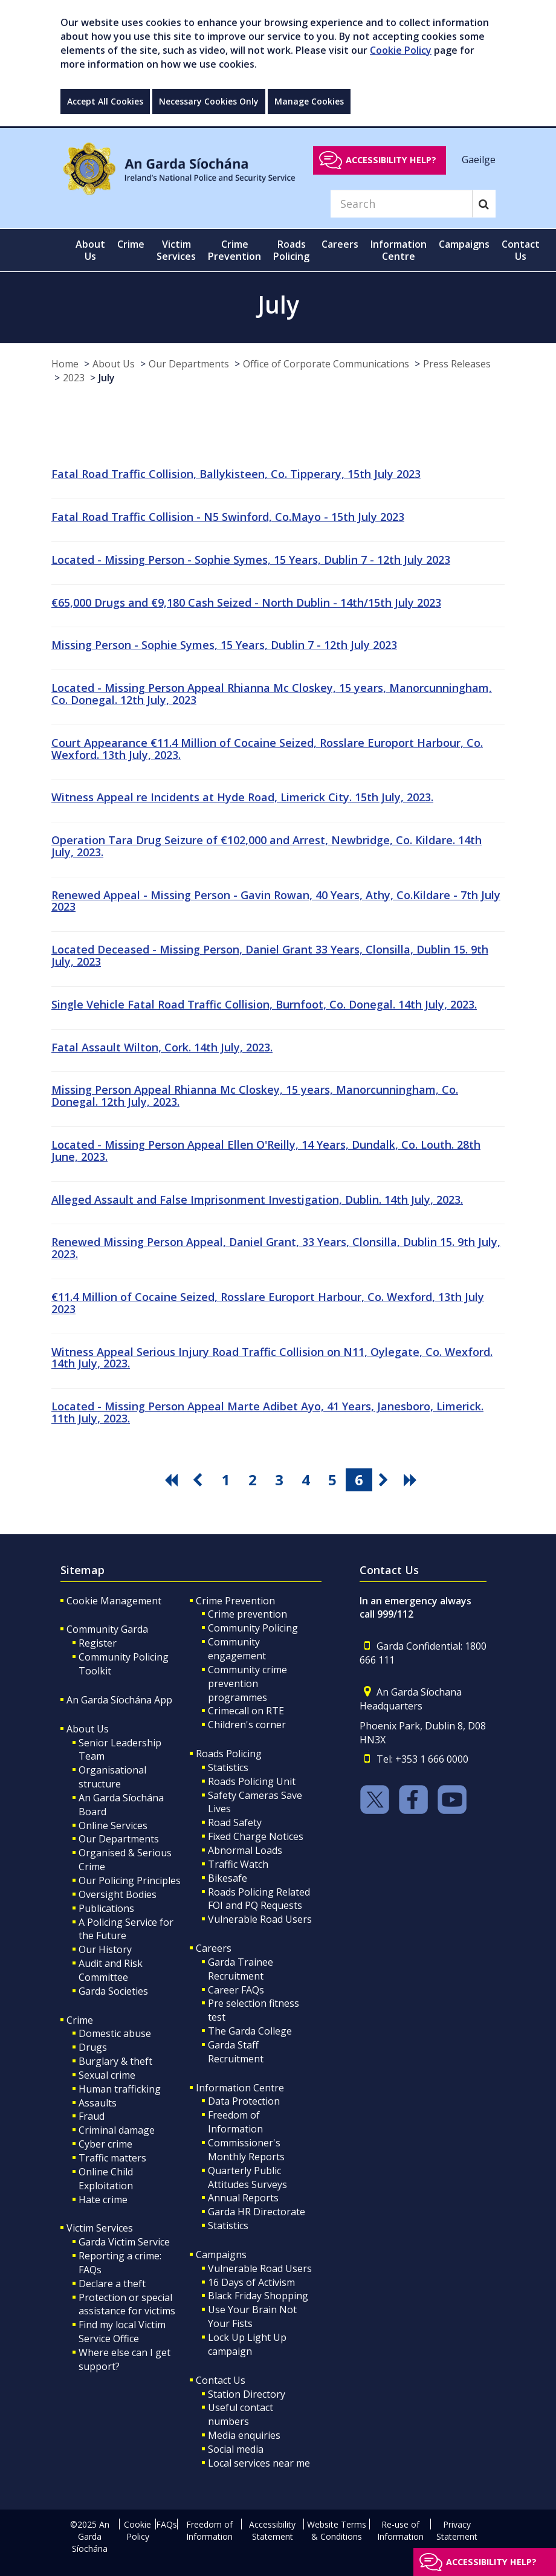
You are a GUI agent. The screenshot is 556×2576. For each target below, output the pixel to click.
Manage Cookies (309, 101)
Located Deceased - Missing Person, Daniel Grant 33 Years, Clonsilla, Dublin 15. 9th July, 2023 (269, 955)
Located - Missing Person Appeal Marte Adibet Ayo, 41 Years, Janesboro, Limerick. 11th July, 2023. (267, 1412)
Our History (105, 1949)
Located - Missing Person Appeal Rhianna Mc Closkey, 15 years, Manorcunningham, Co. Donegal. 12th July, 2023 (271, 693)
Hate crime (103, 2199)
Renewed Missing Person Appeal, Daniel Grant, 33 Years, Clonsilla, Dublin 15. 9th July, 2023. (275, 1248)
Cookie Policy (401, 50)
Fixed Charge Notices (255, 1836)
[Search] (401, 204)
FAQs (166, 2524)
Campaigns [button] (464, 244)
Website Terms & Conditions (336, 2530)
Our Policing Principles (130, 1880)
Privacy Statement (456, 2530)
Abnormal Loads (245, 1850)
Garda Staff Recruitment (235, 2051)
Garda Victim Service (124, 2241)
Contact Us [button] (521, 250)
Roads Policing (229, 1753)
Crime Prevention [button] (234, 250)
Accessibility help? (391, 160)
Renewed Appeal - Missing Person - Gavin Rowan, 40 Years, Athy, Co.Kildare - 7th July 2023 (275, 901)
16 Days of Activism (251, 2282)
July (107, 377)
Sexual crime (107, 2075)
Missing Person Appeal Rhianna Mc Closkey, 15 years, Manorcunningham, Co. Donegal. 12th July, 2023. (254, 1095)
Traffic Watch (238, 1864)
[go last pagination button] (412, 1479)
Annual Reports (243, 2197)
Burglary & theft (115, 2061)
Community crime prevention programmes (247, 1683)
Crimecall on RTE (246, 1710)
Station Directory (246, 2394)
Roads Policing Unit (252, 1781)
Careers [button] (340, 244)
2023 (74, 377)
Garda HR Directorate (256, 2211)
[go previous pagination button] (199, 1479)
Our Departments (189, 363)
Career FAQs (236, 1990)
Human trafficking (120, 2089)
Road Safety (235, 1822)
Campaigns (221, 2254)
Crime (79, 2020)
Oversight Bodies (118, 1894)
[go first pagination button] (172, 1479)
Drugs (93, 2047)
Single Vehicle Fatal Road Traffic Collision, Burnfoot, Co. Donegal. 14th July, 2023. (264, 1004)
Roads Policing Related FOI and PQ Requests (259, 1899)
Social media (235, 2449)
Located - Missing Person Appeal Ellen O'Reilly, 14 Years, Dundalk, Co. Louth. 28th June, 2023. (265, 1150)
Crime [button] (130, 244)
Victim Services (99, 2228)
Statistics (228, 1767)
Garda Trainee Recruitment (240, 1969)
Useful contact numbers (240, 2414)
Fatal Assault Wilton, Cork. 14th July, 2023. (162, 1047)
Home (65, 363)
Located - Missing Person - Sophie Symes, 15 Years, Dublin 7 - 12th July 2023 (250, 559)
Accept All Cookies (105, 101)
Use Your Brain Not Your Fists (252, 2316)
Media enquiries (244, 2435)
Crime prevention (247, 1614)
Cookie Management (113, 1600)
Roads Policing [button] (291, 250)
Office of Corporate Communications (326, 363)
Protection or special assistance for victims (127, 2304)
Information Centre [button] (398, 250)
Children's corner (247, 1724)
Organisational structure (112, 1776)
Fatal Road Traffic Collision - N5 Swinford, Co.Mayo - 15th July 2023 (227, 516)
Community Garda (107, 1629)
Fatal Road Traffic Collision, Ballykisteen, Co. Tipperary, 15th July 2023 (236, 473)
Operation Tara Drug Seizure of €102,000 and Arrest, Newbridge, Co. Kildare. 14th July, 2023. (266, 846)
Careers (213, 1948)
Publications (106, 1908)
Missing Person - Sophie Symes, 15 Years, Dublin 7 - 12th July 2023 (224, 645)
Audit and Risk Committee (111, 1970)
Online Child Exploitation (106, 2178)
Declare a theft (112, 2283)
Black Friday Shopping (258, 2295)
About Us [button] (90, 250)
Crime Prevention (235, 1600)
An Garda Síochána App (119, 1699)
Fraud (92, 2116)
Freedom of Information (235, 2121)
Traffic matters (112, 2157)
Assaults (98, 2103)
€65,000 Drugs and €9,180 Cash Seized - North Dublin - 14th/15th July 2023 (246, 602)
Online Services (113, 1825)
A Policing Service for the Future (126, 1929)
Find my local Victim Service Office (122, 2331)
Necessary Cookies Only (209, 101)
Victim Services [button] (176, 250)
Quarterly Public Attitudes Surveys (247, 2177)
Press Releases (457, 363)
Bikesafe (227, 1878)
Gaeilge (479, 159)
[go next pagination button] (385, 1479)
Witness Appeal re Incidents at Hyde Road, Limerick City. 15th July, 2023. (242, 797)
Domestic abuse (115, 2033)
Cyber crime (105, 2144)
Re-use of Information (400, 2530)
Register (98, 1643)
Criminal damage (117, 2130)
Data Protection (244, 2101)
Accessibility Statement (272, 2530)
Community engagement (237, 1648)
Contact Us (220, 2380)
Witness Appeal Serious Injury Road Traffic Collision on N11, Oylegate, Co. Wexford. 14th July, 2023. (272, 1357)
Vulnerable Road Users (260, 1919)
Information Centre (240, 2087)
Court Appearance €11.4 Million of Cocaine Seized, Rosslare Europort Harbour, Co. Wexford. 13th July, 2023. (267, 748)
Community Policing (253, 1628)
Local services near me (259, 2463)
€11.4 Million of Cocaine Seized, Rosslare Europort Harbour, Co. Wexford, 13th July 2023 (267, 1303)
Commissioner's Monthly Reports (246, 2149)
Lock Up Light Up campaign (247, 2344)
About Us (113, 363)
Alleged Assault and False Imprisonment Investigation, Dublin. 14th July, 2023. (257, 1199)
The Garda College (250, 2031)
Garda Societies (113, 1991)
